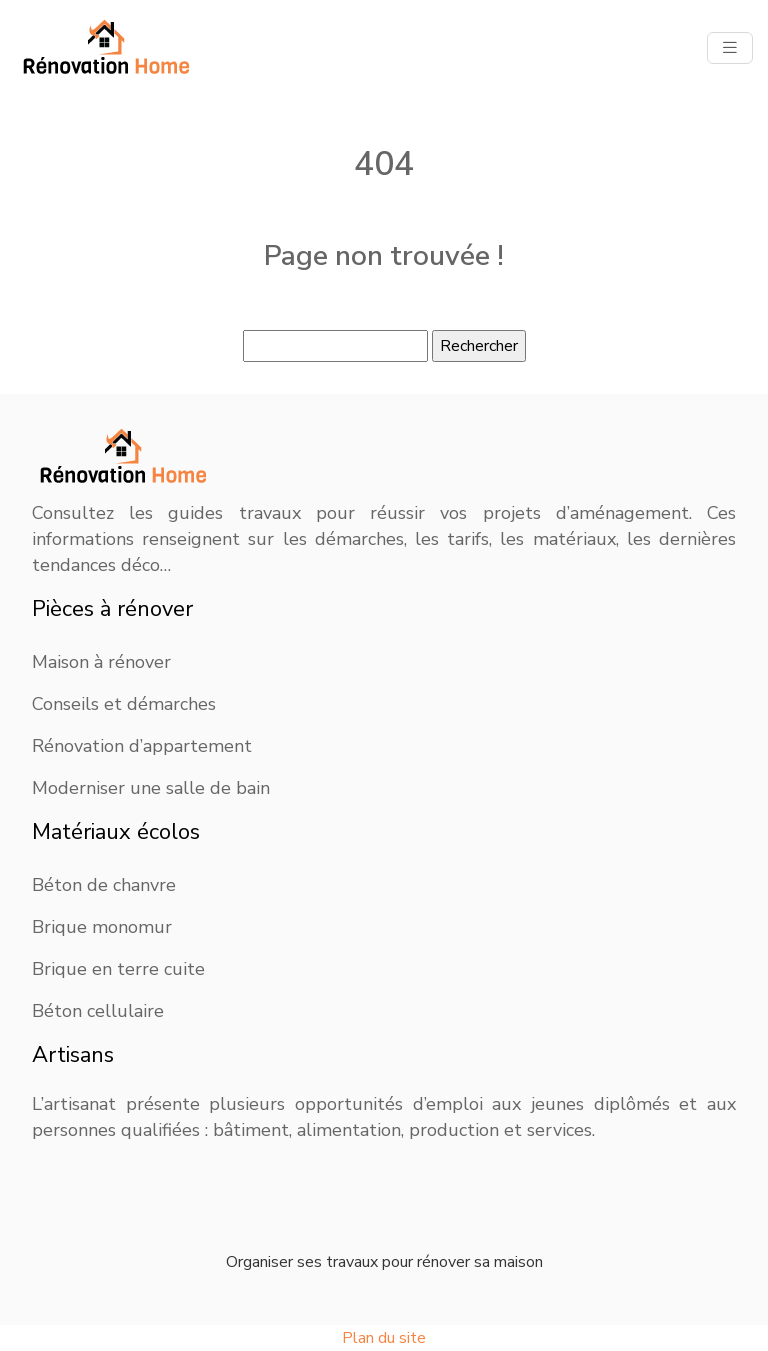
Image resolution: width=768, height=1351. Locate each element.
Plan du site (384, 1338)
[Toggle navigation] (730, 48)
